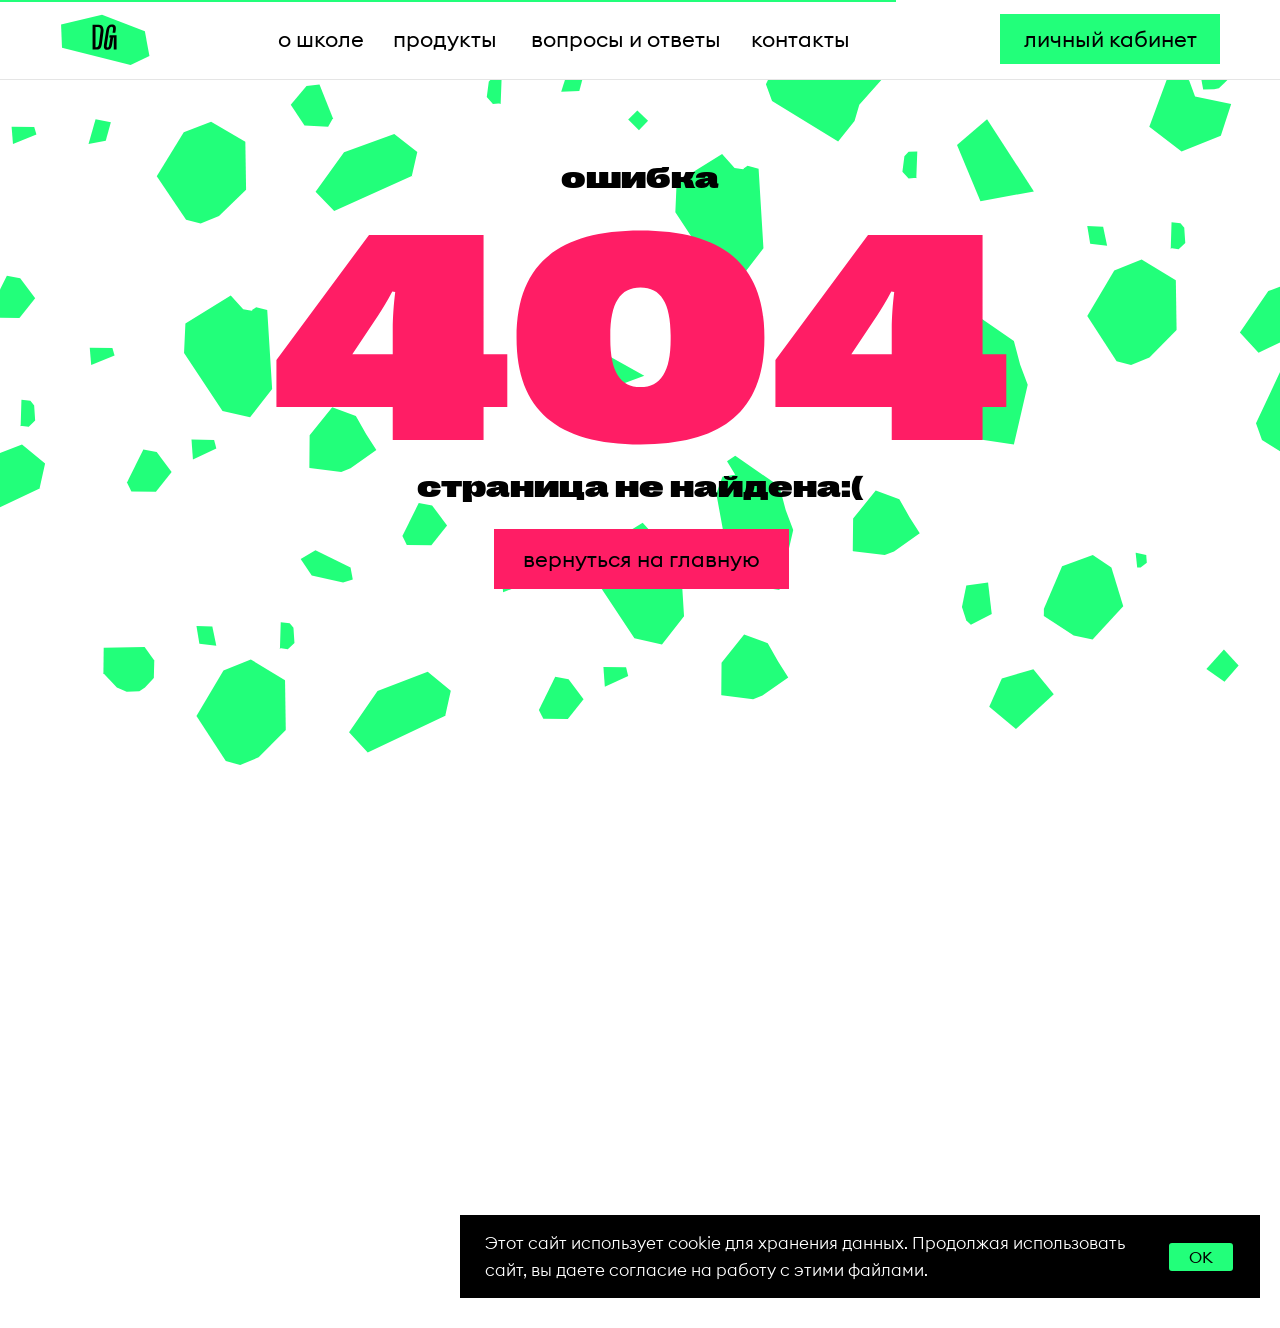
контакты (800, 39)
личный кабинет (1110, 39)
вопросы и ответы (626, 39)
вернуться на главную (641, 559)
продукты (445, 39)
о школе (321, 39)
